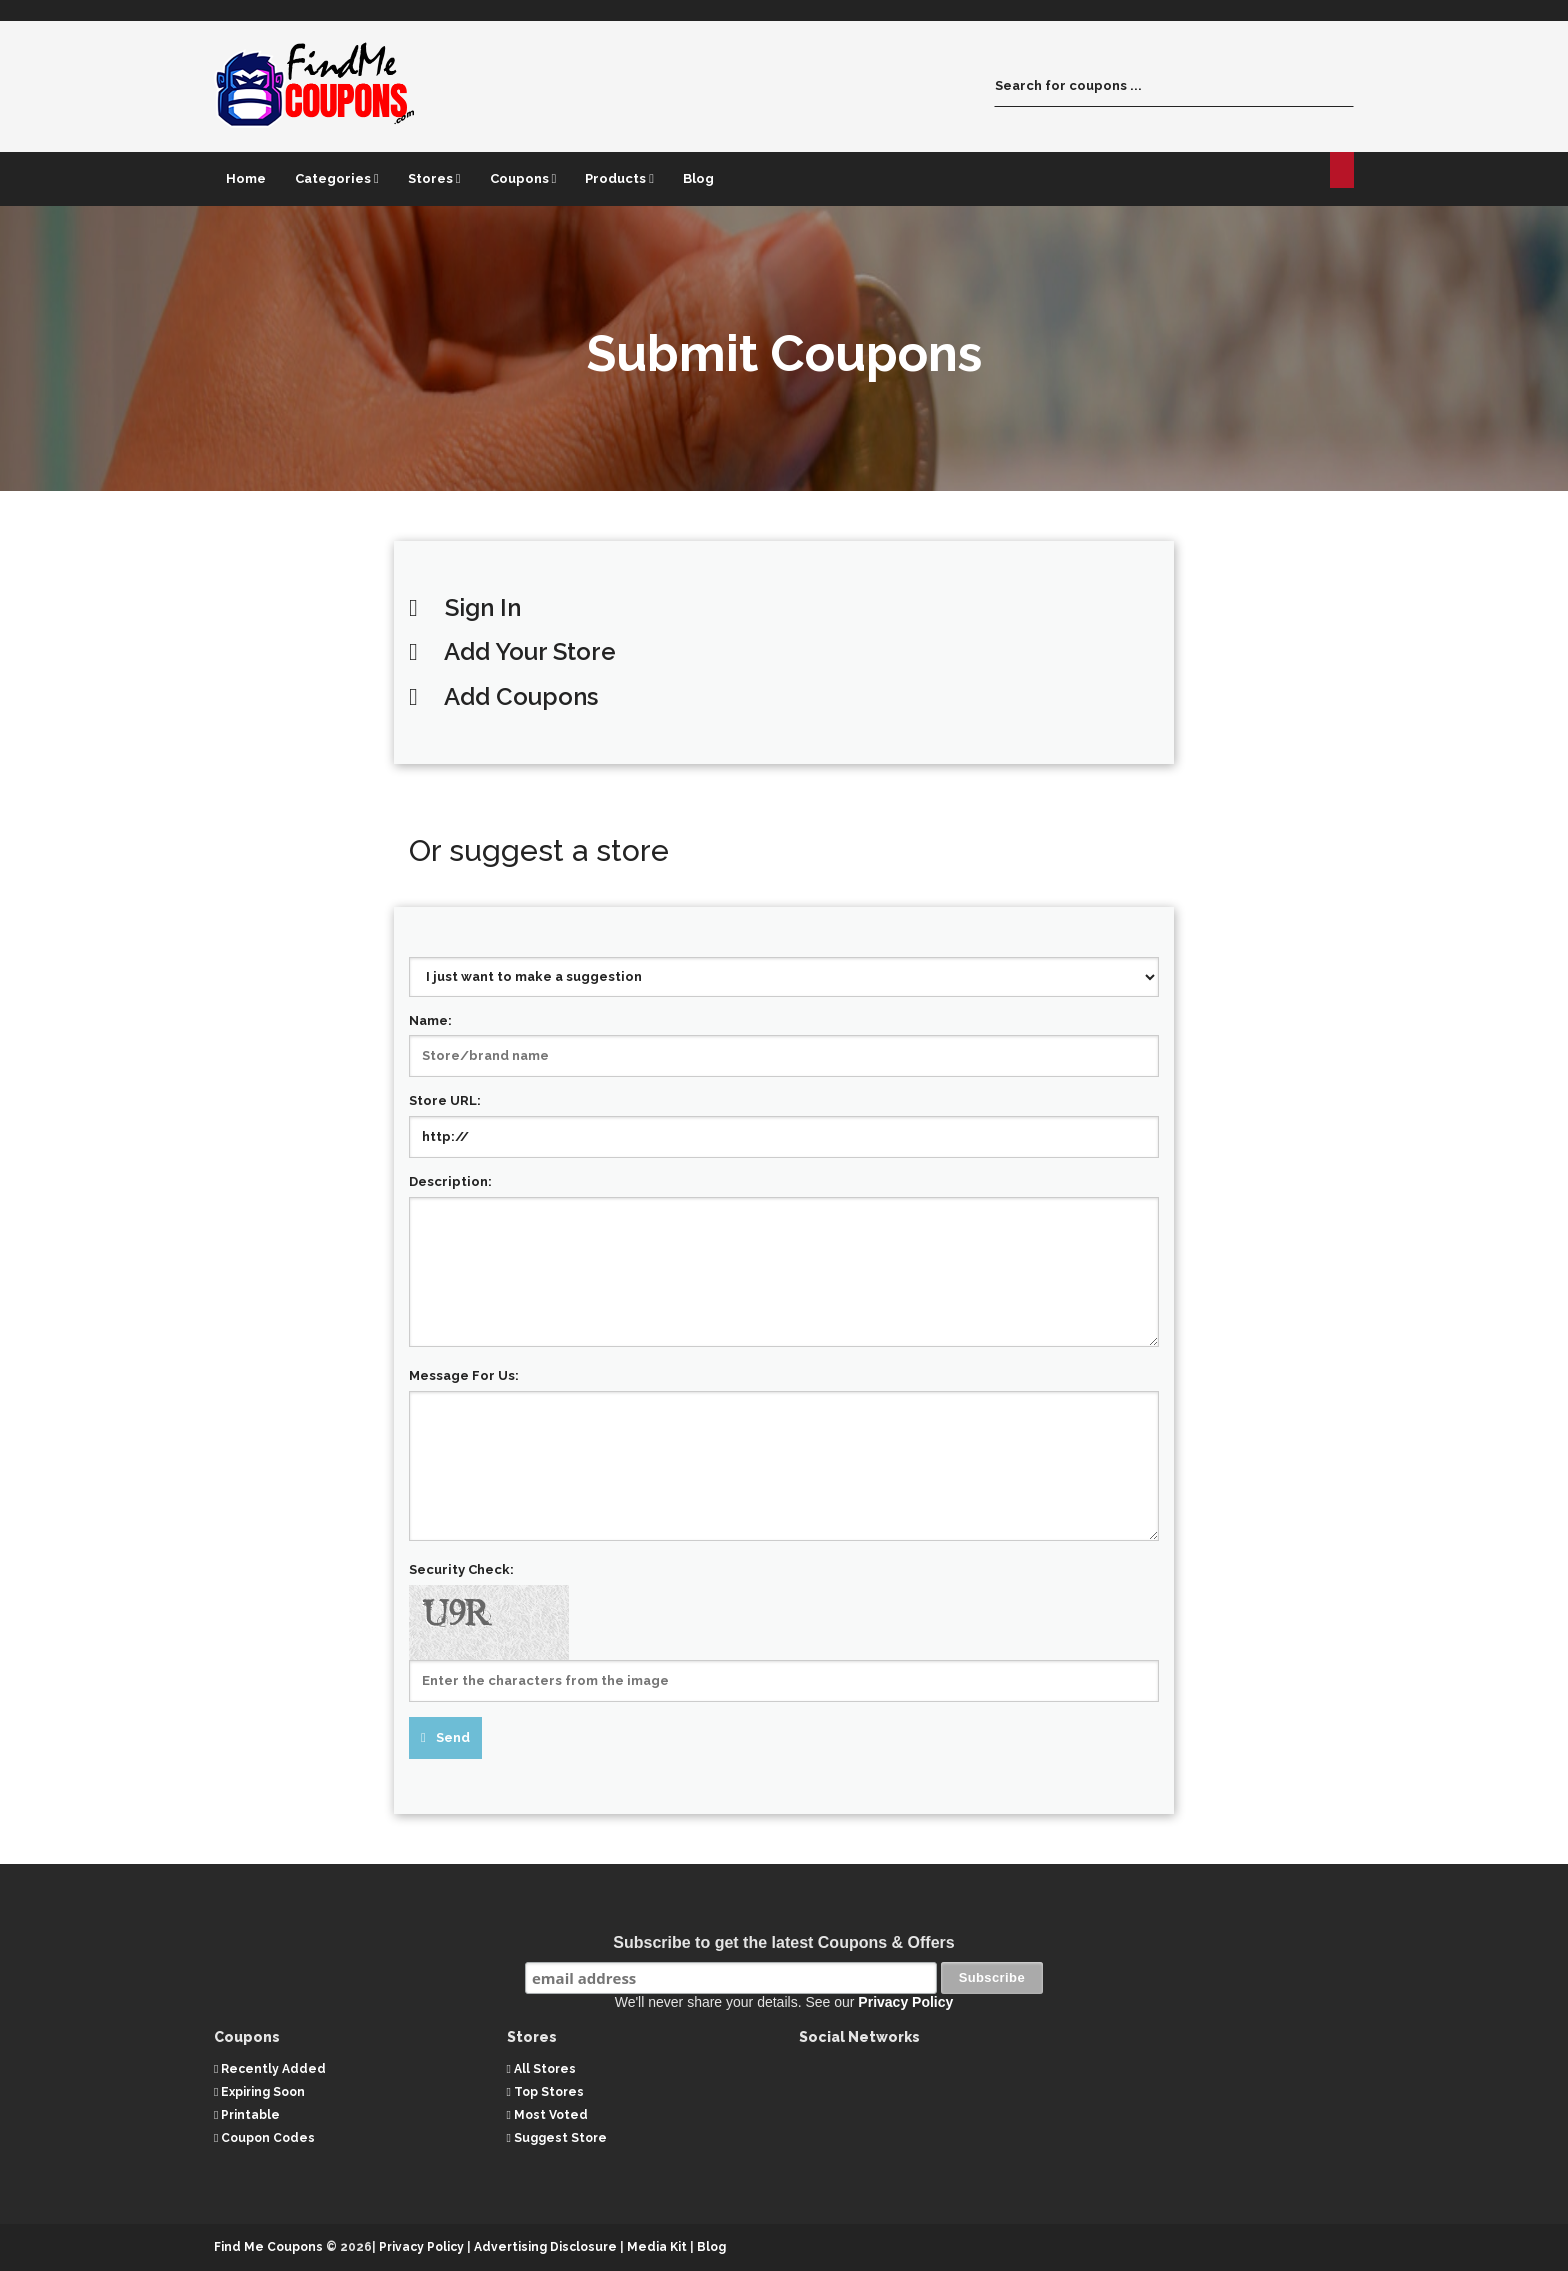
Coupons (523, 178)
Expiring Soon (259, 2091)
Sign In (483, 607)
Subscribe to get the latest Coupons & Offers (783, 1942)
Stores (434, 178)
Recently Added (270, 2068)
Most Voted (547, 2115)
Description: (450, 1181)
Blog (698, 178)
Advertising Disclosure (545, 2247)
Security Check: (461, 1569)
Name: (430, 1020)
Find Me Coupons (268, 2247)
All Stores (541, 2068)
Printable (247, 2115)
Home (246, 178)
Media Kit (658, 2247)
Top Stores (545, 2091)
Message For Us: (464, 1375)
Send (453, 1737)
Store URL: (445, 1100)
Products (619, 178)
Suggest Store (557, 2138)
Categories (337, 178)
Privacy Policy (905, 2002)
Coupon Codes (264, 2138)
